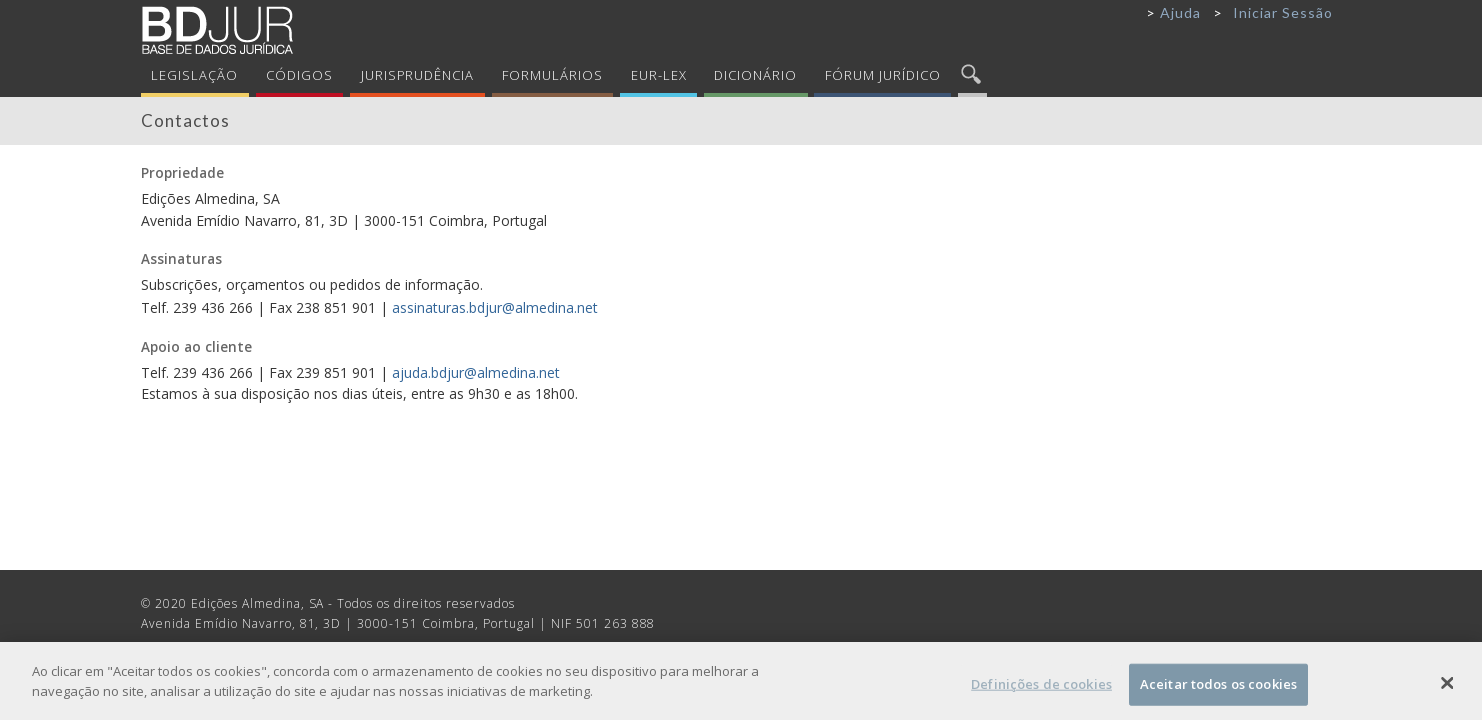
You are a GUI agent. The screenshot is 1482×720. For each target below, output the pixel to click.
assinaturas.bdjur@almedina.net (495, 307)
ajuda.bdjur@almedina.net (476, 372)
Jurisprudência (418, 75)
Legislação (194, 75)
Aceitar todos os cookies (1218, 689)
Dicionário (755, 75)
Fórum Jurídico (883, 75)
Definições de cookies (1041, 689)
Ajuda (1180, 12)
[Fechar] (1448, 688)
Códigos (299, 75)
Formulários (552, 75)
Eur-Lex (659, 75)
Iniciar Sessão (1283, 12)
